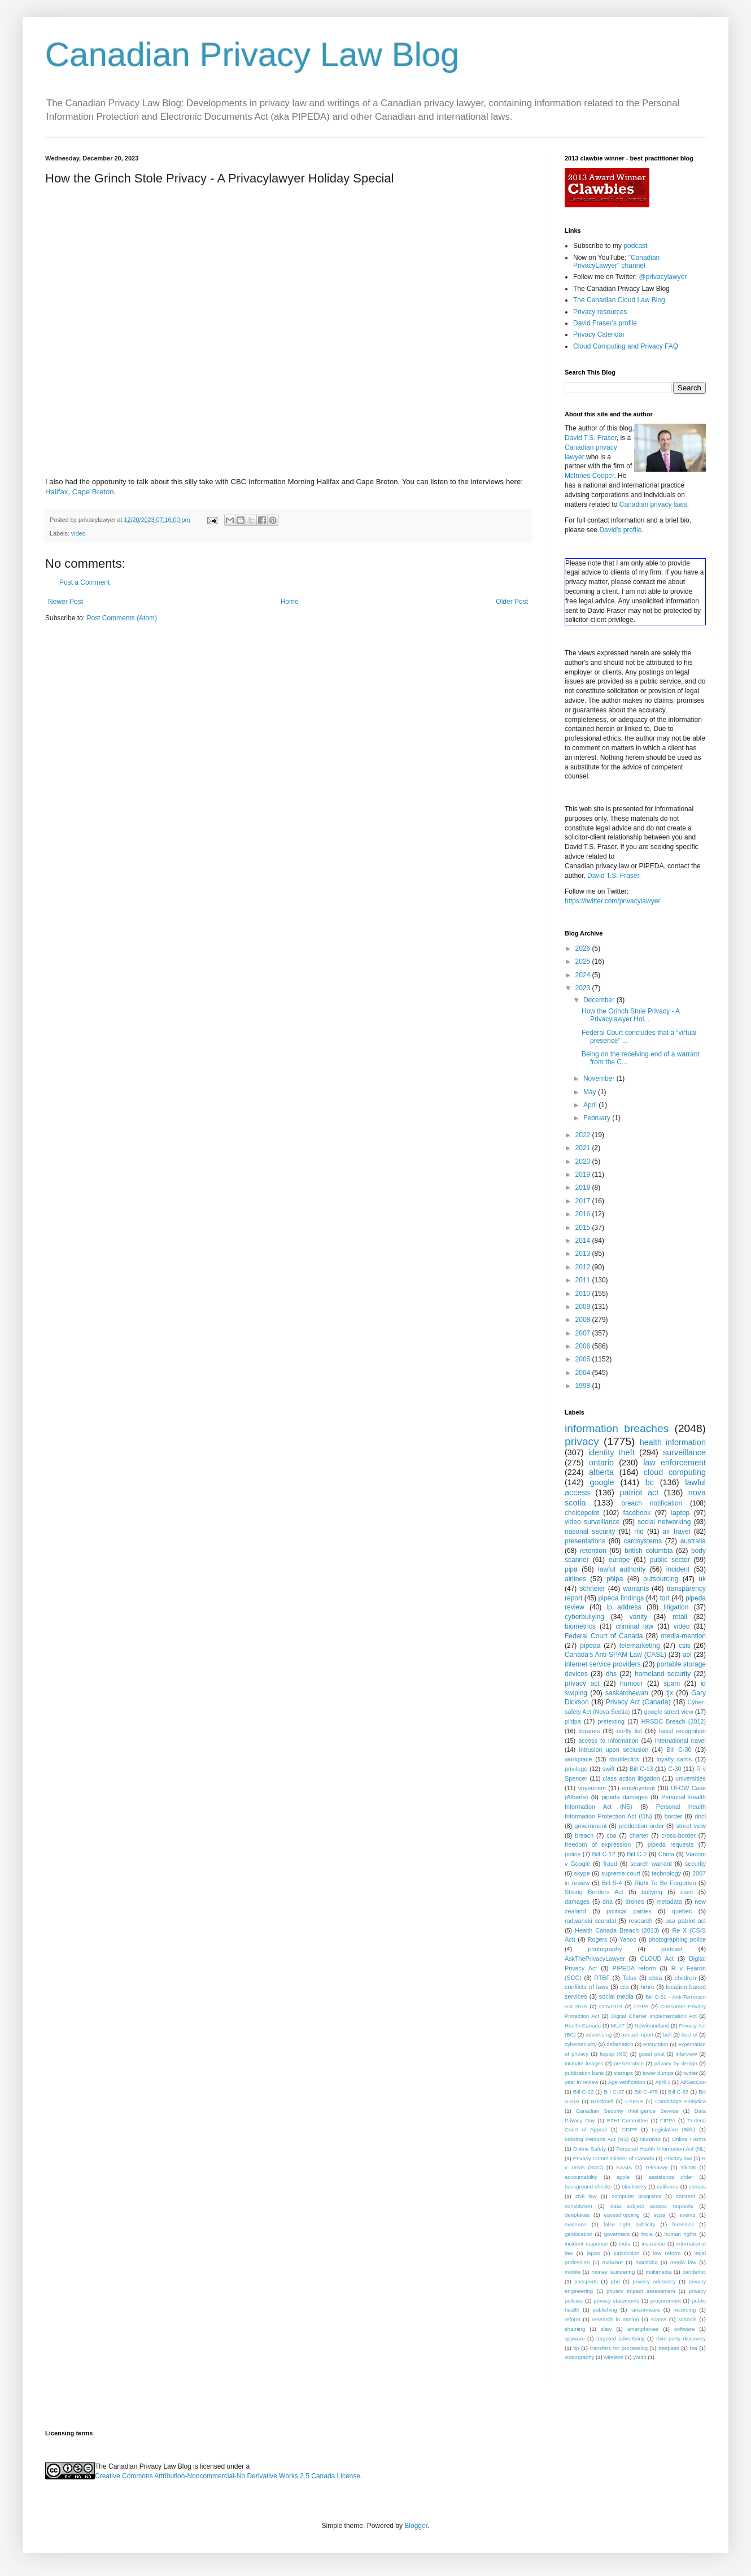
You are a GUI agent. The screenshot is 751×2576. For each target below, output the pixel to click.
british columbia (649, 1551)
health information (673, 1442)
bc (649, 1482)
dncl (700, 1816)
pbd (615, 2281)
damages (577, 1901)
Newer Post (65, 602)
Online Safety (589, 2149)
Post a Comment (84, 582)
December (600, 1000)
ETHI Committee (627, 2120)
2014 (583, 1241)
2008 (583, 1320)
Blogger (415, 2526)
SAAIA (624, 2167)
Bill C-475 (646, 2091)
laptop (680, 1513)
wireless (613, 2357)
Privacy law (678, 2158)
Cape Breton (93, 492)
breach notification (651, 1503)
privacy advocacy (653, 2281)
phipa (614, 1579)
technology (666, 1873)
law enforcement (674, 1462)
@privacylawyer (663, 277)
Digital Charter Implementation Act (653, 2016)
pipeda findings (621, 1598)
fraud (610, 1863)
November (600, 1078)
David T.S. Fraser (591, 438)
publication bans (584, 2073)
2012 (583, 1267)
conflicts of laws (586, 1986)
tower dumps (658, 2073)
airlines (575, 1579)
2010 (583, 1294)
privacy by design (675, 2063)
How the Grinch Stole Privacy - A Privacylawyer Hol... (630, 1015)
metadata (669, 1901)
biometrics (580, 1626)
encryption (655, 2044)
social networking (664, 1522)
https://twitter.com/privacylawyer (612, 901)
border (673, 1816)
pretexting (611, 1721)
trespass (668, 2348)
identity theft (611, 1452)
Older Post (512, 602)
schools (687, 2319)
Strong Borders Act (594, 1892)
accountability (581, 2177)
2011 (583, 1280)
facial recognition (682, 1731)
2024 (583, 975)
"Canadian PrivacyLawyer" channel (616, 261)
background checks (588, 2186)
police (572, 1854)
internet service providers (603, 1664)
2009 (583, 1307)
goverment (617, 2234)
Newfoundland (652, 2025)
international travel (680, 1740)
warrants (636, 1588)
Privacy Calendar (599, 334)
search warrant (650, 1863)
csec (686, 1892)
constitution (578, 2206)
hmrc (647, 1986)
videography (579, 2357)
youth (639, 2357)
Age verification (626, 2082)
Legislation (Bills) (673, 2129)
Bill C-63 (678, 2091)
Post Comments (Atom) (121, 618)
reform (572, 2319)
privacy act (582, 1683)
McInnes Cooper (589, 476)
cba (611, 1835)
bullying (651, 1892)
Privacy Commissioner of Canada (613, 2158)
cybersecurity (581, 2044)
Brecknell (602, 2101)
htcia (647, 2234)
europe (619, 1560)
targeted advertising (620, 2338)
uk (702, 1579)
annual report (638, 2034)
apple (623, 2177)
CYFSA (634, 2101)
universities (690, 1778)
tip (576, 2348)
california (667, 2186)
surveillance (684, 1452)
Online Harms (689, 2139)
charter (639, 1835)
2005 (583, 1359)
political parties (629, 1911)
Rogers (598, 1939)
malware (612, 2262)
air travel (677, 1531)
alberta (601, 1472)
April (591, 1105)
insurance (653, 2243)
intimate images (584, 2063)
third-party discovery (681, 2338)
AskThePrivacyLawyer (595, 1958)
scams (658, 2319)
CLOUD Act (657, 1958)
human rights (681, 2234)
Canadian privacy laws (653, 504)
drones (634, 1901)
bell (667, 2034)
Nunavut (650, 2139)
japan (593, 2253)
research (641, 1920)
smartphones (642, 2329)
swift (608, 1768)
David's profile (620, 530)
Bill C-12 (603, 1854)
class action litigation (631, 1778)
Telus (629, 1977)
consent (685, 2196)
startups (623, 2073)
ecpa (659, 2215)
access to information (608, 1740)
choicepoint (582, 1513)
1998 (583, 1386)
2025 (583, 961)
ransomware (645, 2310)
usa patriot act (686, 1920)
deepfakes (577, 2215)
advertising (599, 2034)
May (590, 1092)
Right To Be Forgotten (665, 1882)
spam (671, 1683)
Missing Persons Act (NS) (597, 2139)
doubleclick (624, 1759)
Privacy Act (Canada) (638, 1702)
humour (631, 1683)
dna (607, 1901)
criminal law (634, 1626)
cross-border (678, 1835)
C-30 (674, 1768)
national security (590, 1531)
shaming (575, 2329)
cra (624, 1986)
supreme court (620, 1873)
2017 (583, 1201)
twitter (690, 2073)
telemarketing (639, 1646)
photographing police (677, 1939)
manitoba (646, 2262)
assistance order (671, 2177)
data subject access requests (651, 2206)
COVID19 (610, 2006)
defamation (619, 2044)
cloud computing (675, 1472)
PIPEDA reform (634, 1968)
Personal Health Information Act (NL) (661, 2149)
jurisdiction (626, 2253)
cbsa (655, 1977)
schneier (592, 1588)
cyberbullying (584, 1617)
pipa (571, 1569)
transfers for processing (619, 2348)
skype (582, 1873)
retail (680, 1617)
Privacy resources (600, 312)
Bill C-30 (678, 1749)
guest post (652, 2054)
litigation (675, 1607)
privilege (576, 1768)
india (624, 2243)
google (602, 1482)
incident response (586, 2243)
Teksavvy (656, 2167)
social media (616, 1996)
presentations (585, 1541)
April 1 (662, 2082)
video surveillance (592, 1522)
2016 (583, 1214)
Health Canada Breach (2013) (617, 1930)
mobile (572, 2272)
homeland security (663, 1674)
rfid (639, 1531)
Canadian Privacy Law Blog (252, 54)
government (590, 1825)
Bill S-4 (612, 1882)
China (666, 1854)
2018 (583, 1187)
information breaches (617, 1428)
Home (290, 602)
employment (638, 1788)
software (684, 2329)
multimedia (658, 2272)
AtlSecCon (693, 2082)
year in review (581, 2082)
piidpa (573, 1721)
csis (685, 1646)
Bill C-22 (583, 2091)
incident (677, 1569)
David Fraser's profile (605, 323)
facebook (637, 1513)
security (695, 1863)
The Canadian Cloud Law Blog (619, 300)
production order (641, 1825)
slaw (606, 2329)
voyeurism (592, 1788)
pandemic (694, 2272)
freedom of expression (598, 1844)
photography (605, 1949)
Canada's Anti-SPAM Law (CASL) (615, 1655)
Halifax (56, 492)
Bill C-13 (641, 1768)
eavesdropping (621, 2215)
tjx (669, 1693)
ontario (601, 1462)
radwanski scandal (590, 1920)
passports (586, 2281)
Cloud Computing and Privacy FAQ (625, 346)
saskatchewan (626, 1693)
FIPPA (667, 2120)
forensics (683, 2224)
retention (593, 1551)
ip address (623, 1607)
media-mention (683, 1636)
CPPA (641, 2006)
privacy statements (616, 2300)
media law (683, 2262)
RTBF (602, 1977)
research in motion (615, 2319)
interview (686, 2054)
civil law (586, 2196)
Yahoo (627, 1939)
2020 (583, 1161)
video (78, 533)
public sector (670, 1560)
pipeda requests (671, 1844)
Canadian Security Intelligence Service (627, 2111)
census (697, 2186)
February (597, 1118)
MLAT (618, 2025)
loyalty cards (674, 1759)
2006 (583, 1346)
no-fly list (629, 1731)
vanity (638, 1617)
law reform (667, 2253)
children (685, 1977)
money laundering (613, 2272)
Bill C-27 (614, 2091)
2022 (583, 1135)
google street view (668, 1711)
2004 (583, 1373)
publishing (605, 2310)
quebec (682, 1911)
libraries (589, 1731)
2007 (583, 1333)
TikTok (688, 2167)
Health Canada (583, 2025)
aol (687, 1655)
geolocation (578, 2234)
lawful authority (621, 1569)
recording (684, 2310)
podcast (635, 246)
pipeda (590, 1646)
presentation (629, 2063)
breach (584, 1835)
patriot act (638, 1492)
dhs (611, 1674)
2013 (583, 1253)
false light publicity (629, 2224)
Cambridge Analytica (680, 2101)
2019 (583, 1174)
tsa (693, 2348)
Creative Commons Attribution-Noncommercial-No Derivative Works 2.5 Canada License (227, 2476)
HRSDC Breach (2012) (673, 1721)
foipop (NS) (614, 2054)
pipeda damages (624, 1797)
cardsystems (643, 1541)
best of (690, 2034)
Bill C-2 (637, 1854)
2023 (583, 988)
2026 (583, 948)
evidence (575, 2224)
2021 (583, 1148)
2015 (583, 1228)
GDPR (630, 2129)
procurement (665, 2300)
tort (664, 1598)
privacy (582, 1441)
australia (693, 1541)
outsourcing (660, 1579)
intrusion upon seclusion (614, 1749)
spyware (575, 2338)
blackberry (634, 2186)
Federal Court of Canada (604, 1636)
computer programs (636, 2196)
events (687, 2215)
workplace (578, 1759)
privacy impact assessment (640, 2291)
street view (691, 1825)
